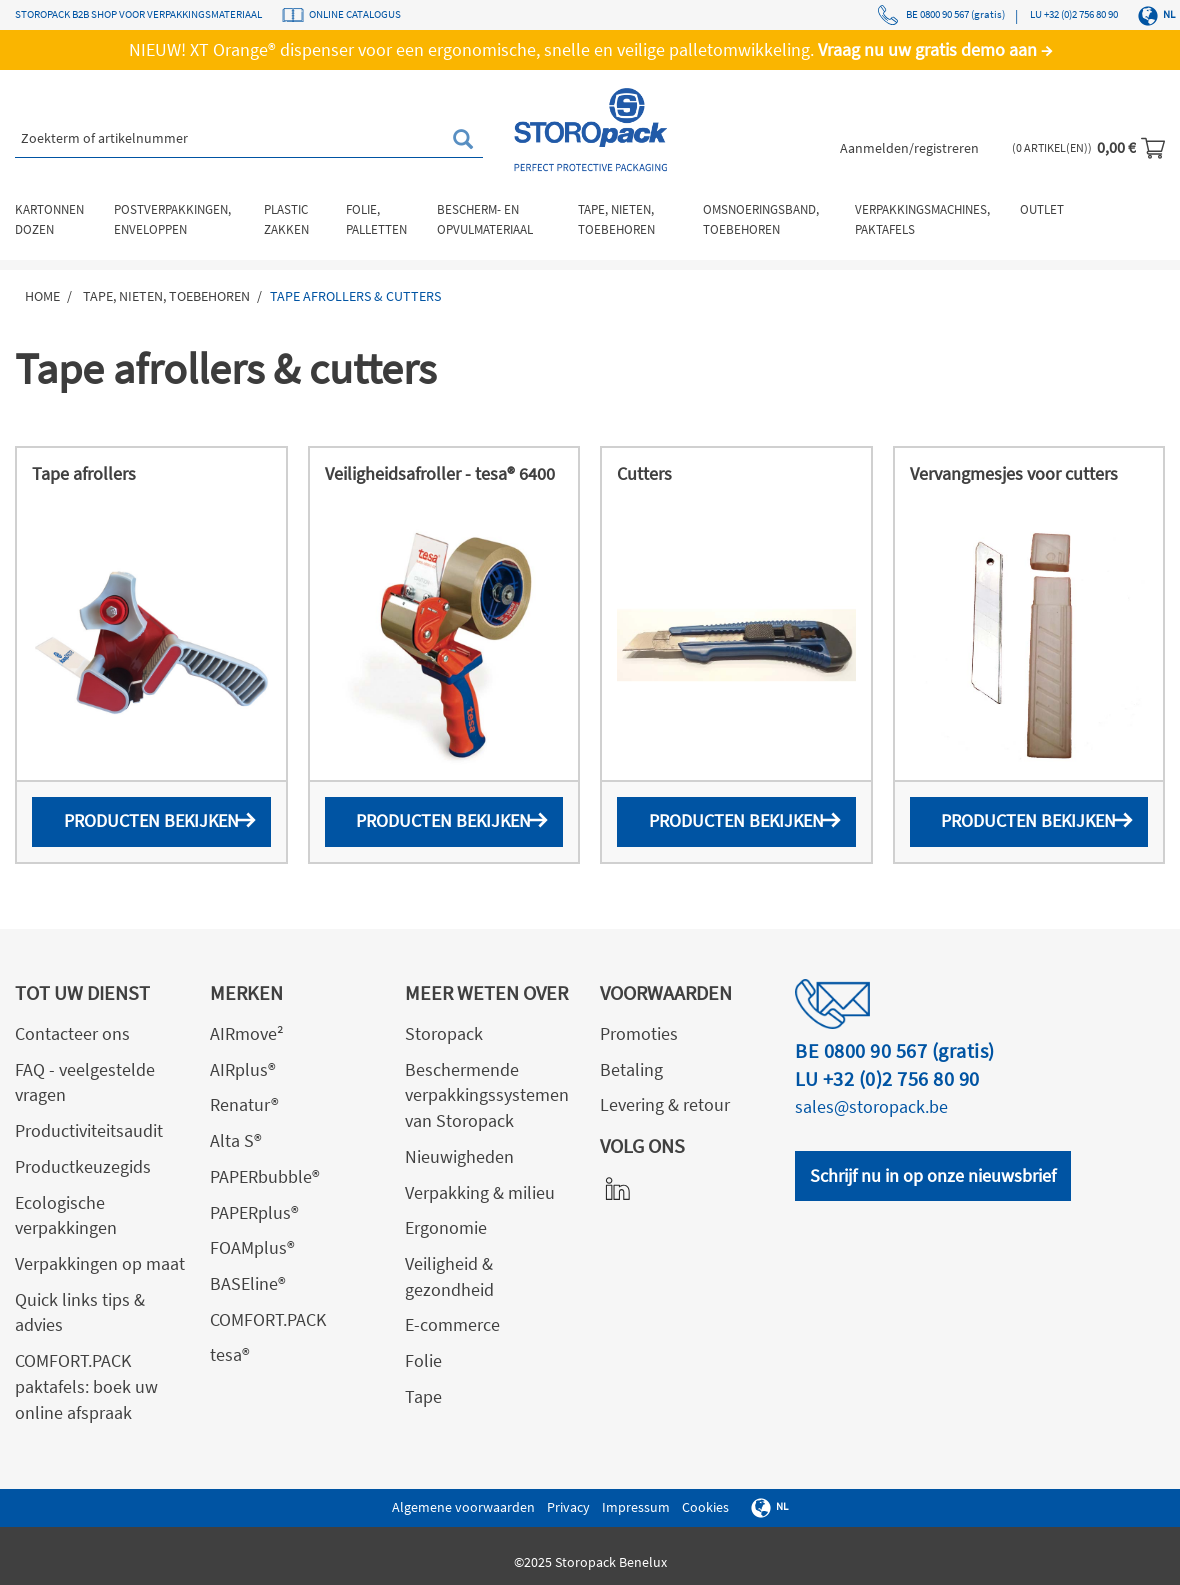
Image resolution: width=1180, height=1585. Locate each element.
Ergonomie (446, 1227)
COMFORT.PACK (268, 1319)
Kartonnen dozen (49, 219)
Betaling (631, 1069)
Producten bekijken (151, 820)
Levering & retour (665, 1104)
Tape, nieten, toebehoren (616, 219)
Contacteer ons (72, 1033)
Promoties (639, 1033)
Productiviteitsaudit (89, 1130)
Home (42, 296)
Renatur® (244, 1104)
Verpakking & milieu (480, 1192)
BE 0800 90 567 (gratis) (941, 15)
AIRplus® (243, 1069)
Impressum (636, 1507)
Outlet (1042, 209)
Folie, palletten (376, 219)
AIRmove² (247, 1033)
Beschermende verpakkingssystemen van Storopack (487, 1095)
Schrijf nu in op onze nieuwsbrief (933, 1175)
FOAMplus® (252, 1247)
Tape (423, 1396)
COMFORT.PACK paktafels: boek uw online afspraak (86, 1386)
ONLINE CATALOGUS (355, 14)
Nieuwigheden (459, 1156)
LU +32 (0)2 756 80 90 (1073, 14)
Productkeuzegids (83, 1166)
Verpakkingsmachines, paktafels (922, 219)
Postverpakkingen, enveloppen (172, 219)
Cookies (705, 1507)
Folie (423, 1360)
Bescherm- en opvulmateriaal (485, 219)
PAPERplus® (254, 1212)
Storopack (444, 1033)
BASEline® (248, 1283)
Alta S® (236, 1140)
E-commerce (452, 1324)
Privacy (568, 1507)
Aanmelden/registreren (909, 148)
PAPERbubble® (265, 1176)
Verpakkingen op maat (100, 1263)
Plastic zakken (286, 219)
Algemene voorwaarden (463, 1507)
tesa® (230, 1354)
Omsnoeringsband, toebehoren (761, 219)
